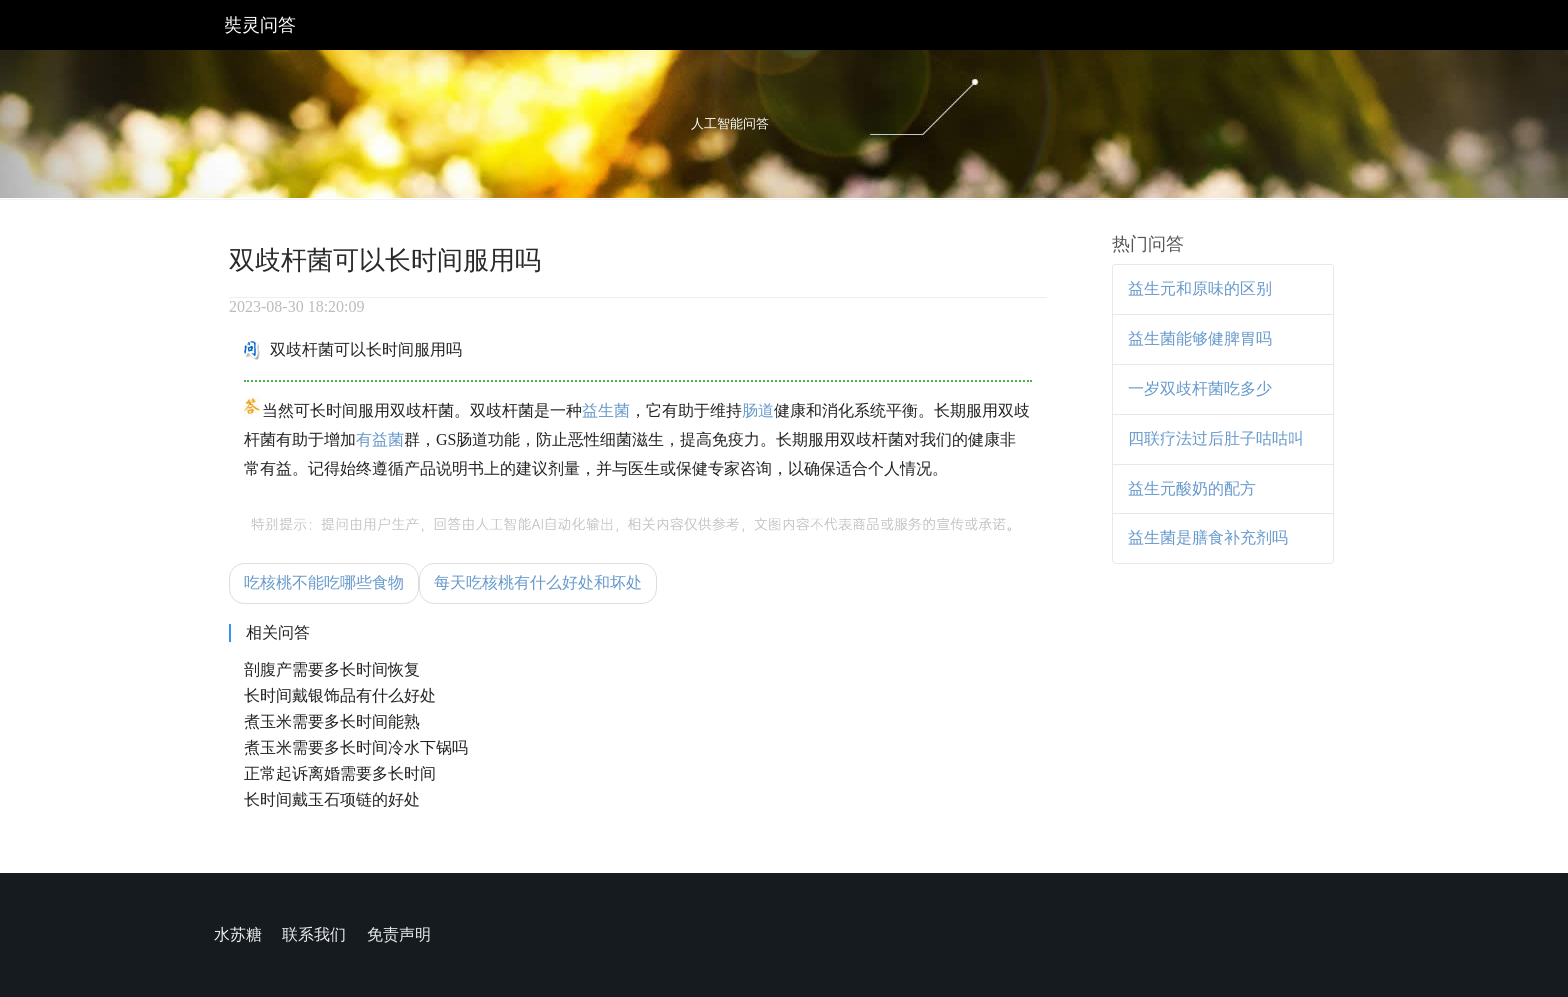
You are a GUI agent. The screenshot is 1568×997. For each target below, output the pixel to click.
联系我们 (314, 934)
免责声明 (399, 934)
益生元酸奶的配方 (1192, 488)
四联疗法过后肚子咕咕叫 (1216, 438)
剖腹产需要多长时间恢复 (332, 669)
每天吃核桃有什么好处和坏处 (538, 582)
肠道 (758, 410)
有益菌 (380, 439)
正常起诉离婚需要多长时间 (340, 773)
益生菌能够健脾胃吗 (1200, 338)
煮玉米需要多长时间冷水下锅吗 (356, 747)
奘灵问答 (260, 25)
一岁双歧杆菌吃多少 (1200, 388)
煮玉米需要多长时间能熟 (332, 721)
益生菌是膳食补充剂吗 (1208, 537)
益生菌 (606, 410)
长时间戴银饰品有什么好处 (340, 695)
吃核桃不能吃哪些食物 (324, 582)
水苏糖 (238, 934)
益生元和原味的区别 (1200, 288)
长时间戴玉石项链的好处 (332, 799)
